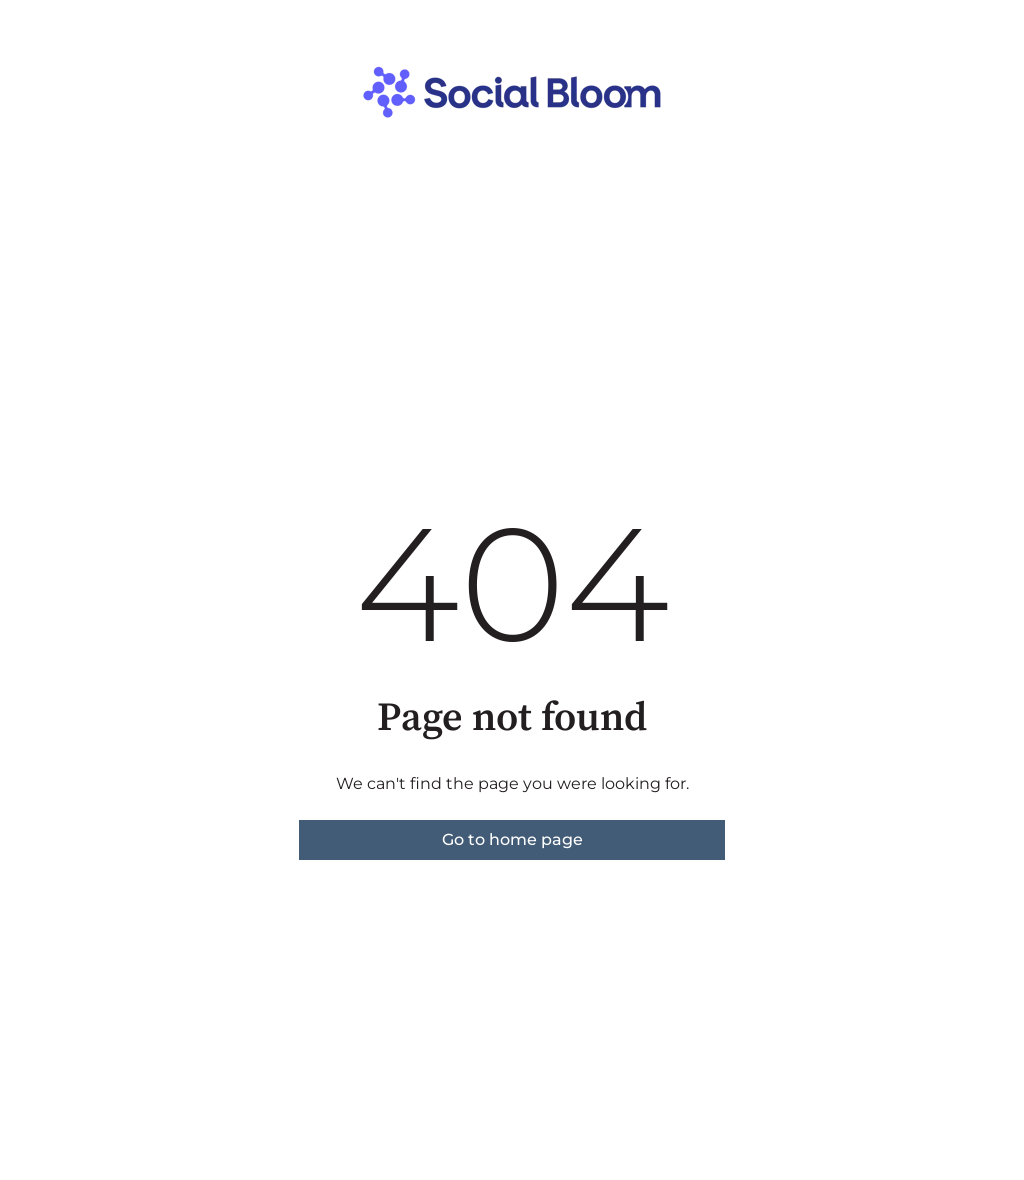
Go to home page (512, 839)
